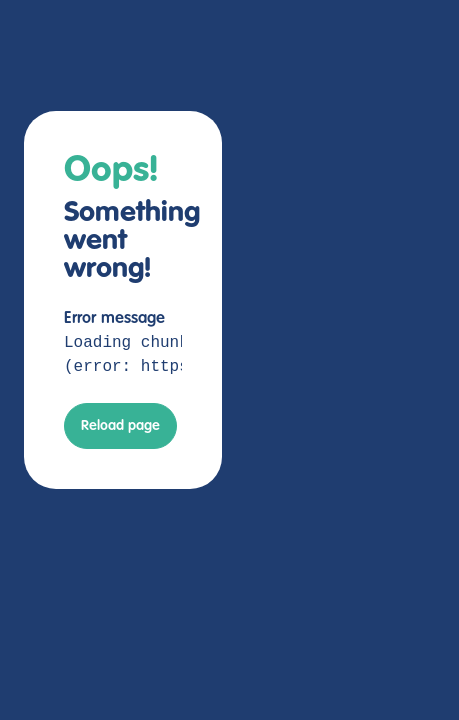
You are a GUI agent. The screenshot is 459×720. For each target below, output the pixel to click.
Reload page (120, 426)
